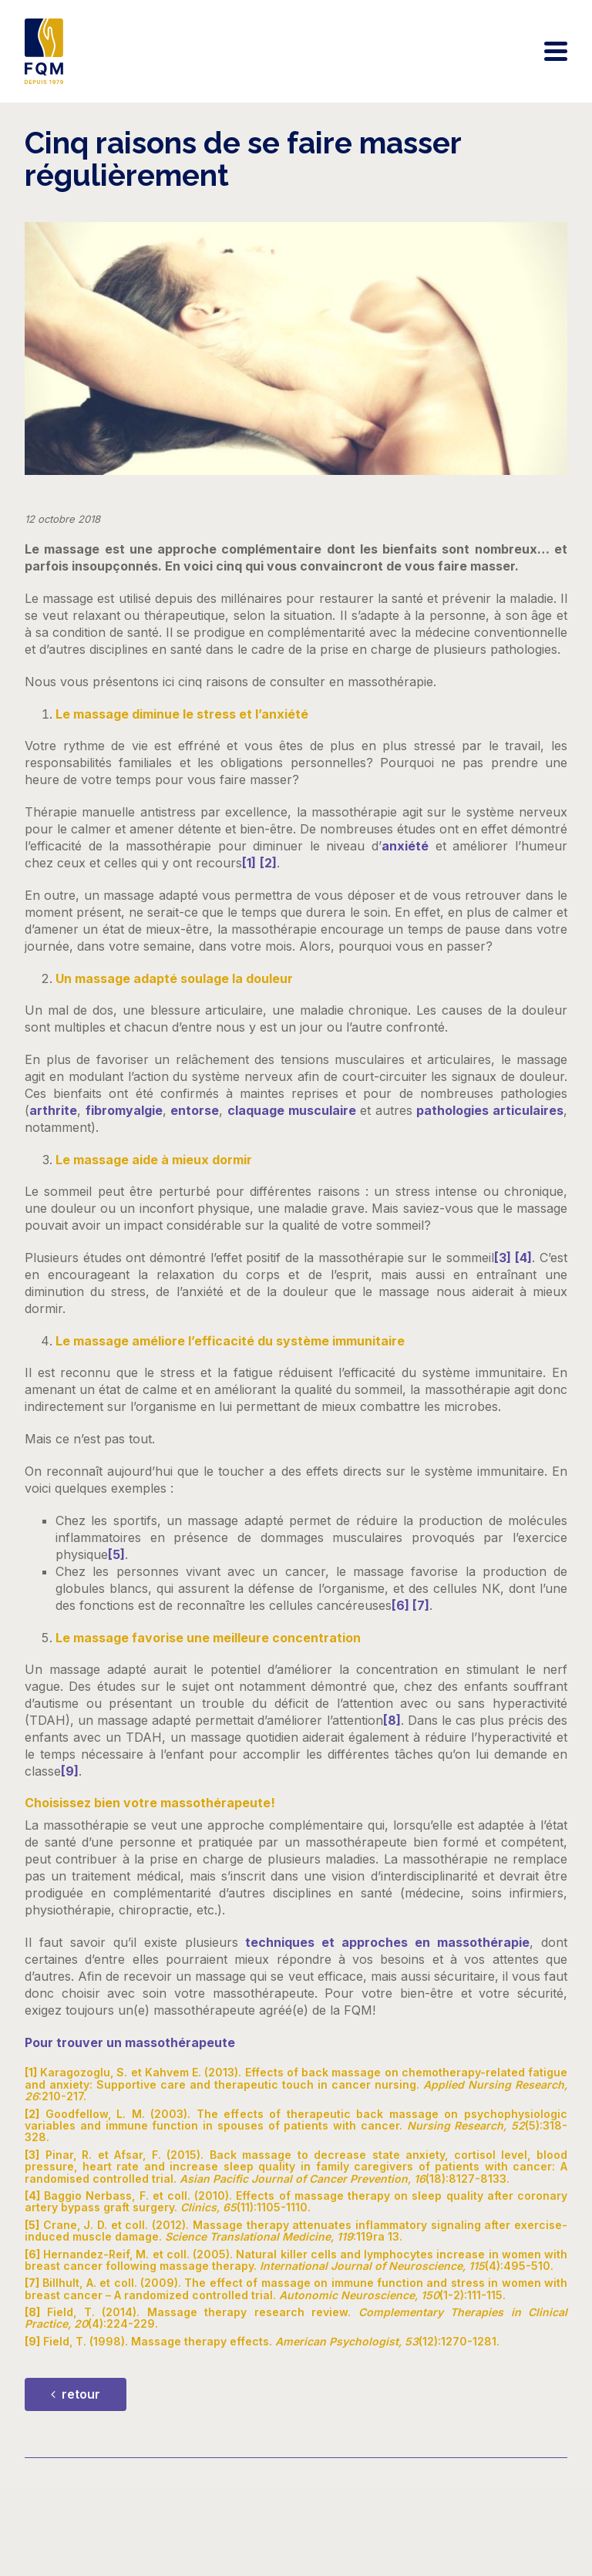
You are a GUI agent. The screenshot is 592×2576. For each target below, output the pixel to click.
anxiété (405, 846)
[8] (392, 1720)
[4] (523, 1257)
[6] (402, 1605)
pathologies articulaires (489, 1110)
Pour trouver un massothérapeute (130, 2042)
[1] (249, 862)
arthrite (53, 1110)
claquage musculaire (291, 1110)
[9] (70, 1771)
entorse (194, 1110)
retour (75, 2394)
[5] (116, 1554)
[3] (502, 1257)
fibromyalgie (124, 1110)
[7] (420, 1605)
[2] (268, 862)
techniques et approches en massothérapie (387, 1942)
